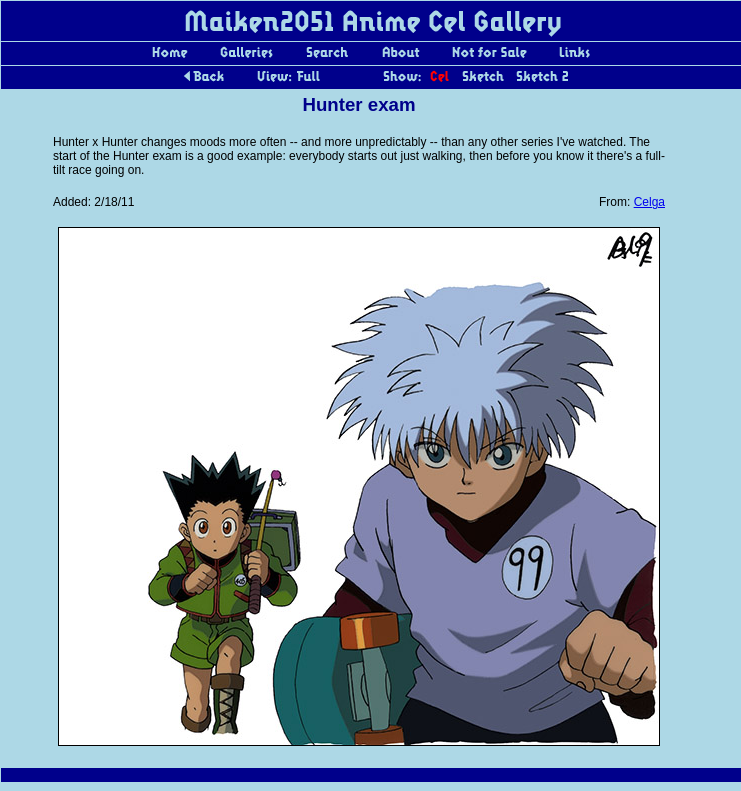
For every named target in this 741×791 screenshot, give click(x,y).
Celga (649, 202)
